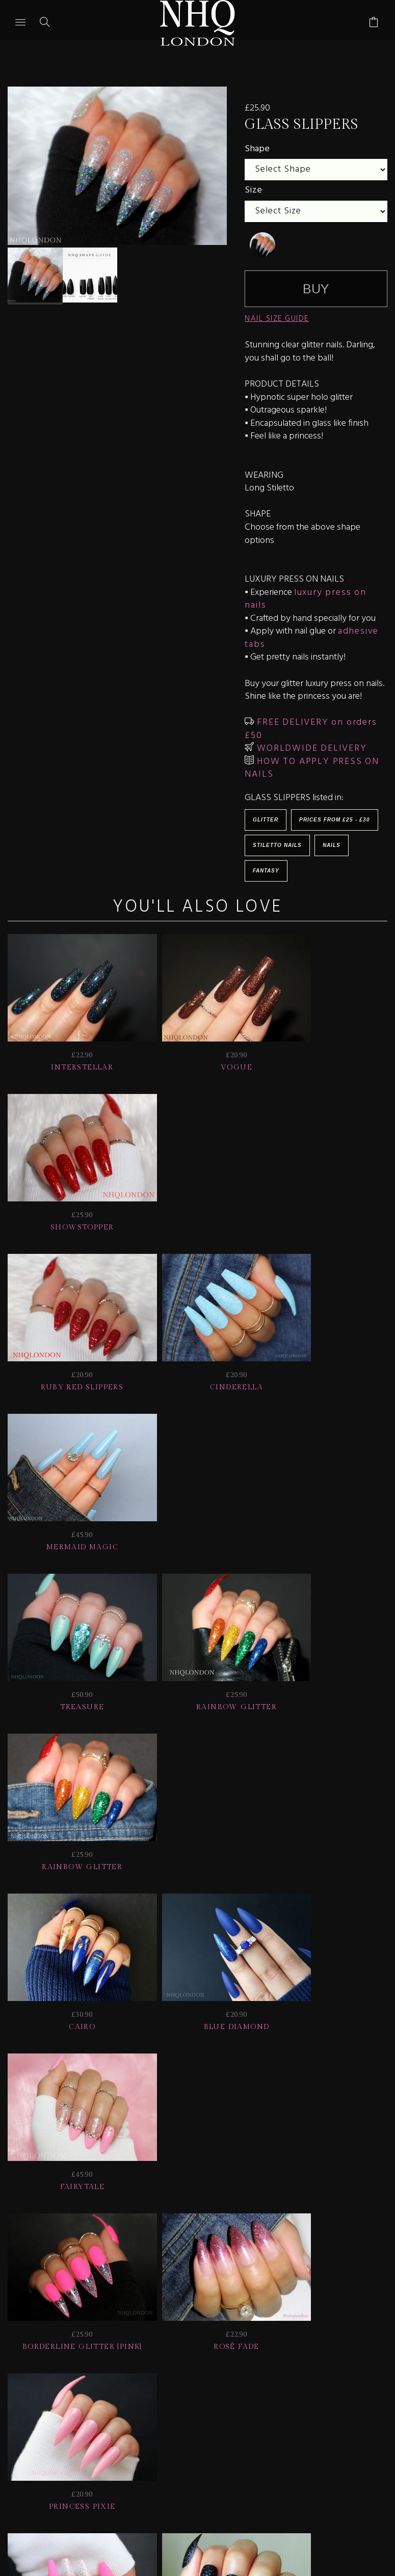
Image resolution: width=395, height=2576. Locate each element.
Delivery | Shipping (190, 2399)
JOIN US (34, 2399)
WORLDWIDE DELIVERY (310, 748)
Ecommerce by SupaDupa (206, 2530)
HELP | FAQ (96, 2399)
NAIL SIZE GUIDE (277, 319)
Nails (331, 845)
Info (100, 2413)
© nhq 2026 (282, 2413)
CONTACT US (160, 2413)
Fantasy (266, 870)
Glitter (265, 820)
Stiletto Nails (277, 845)
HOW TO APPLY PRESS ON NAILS (312, 768)
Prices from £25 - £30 (334, 820)
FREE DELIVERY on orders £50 (311, 729)
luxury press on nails (305, 599)
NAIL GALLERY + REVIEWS (317, 2399)
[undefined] (262, 245)
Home (222, 2413)
